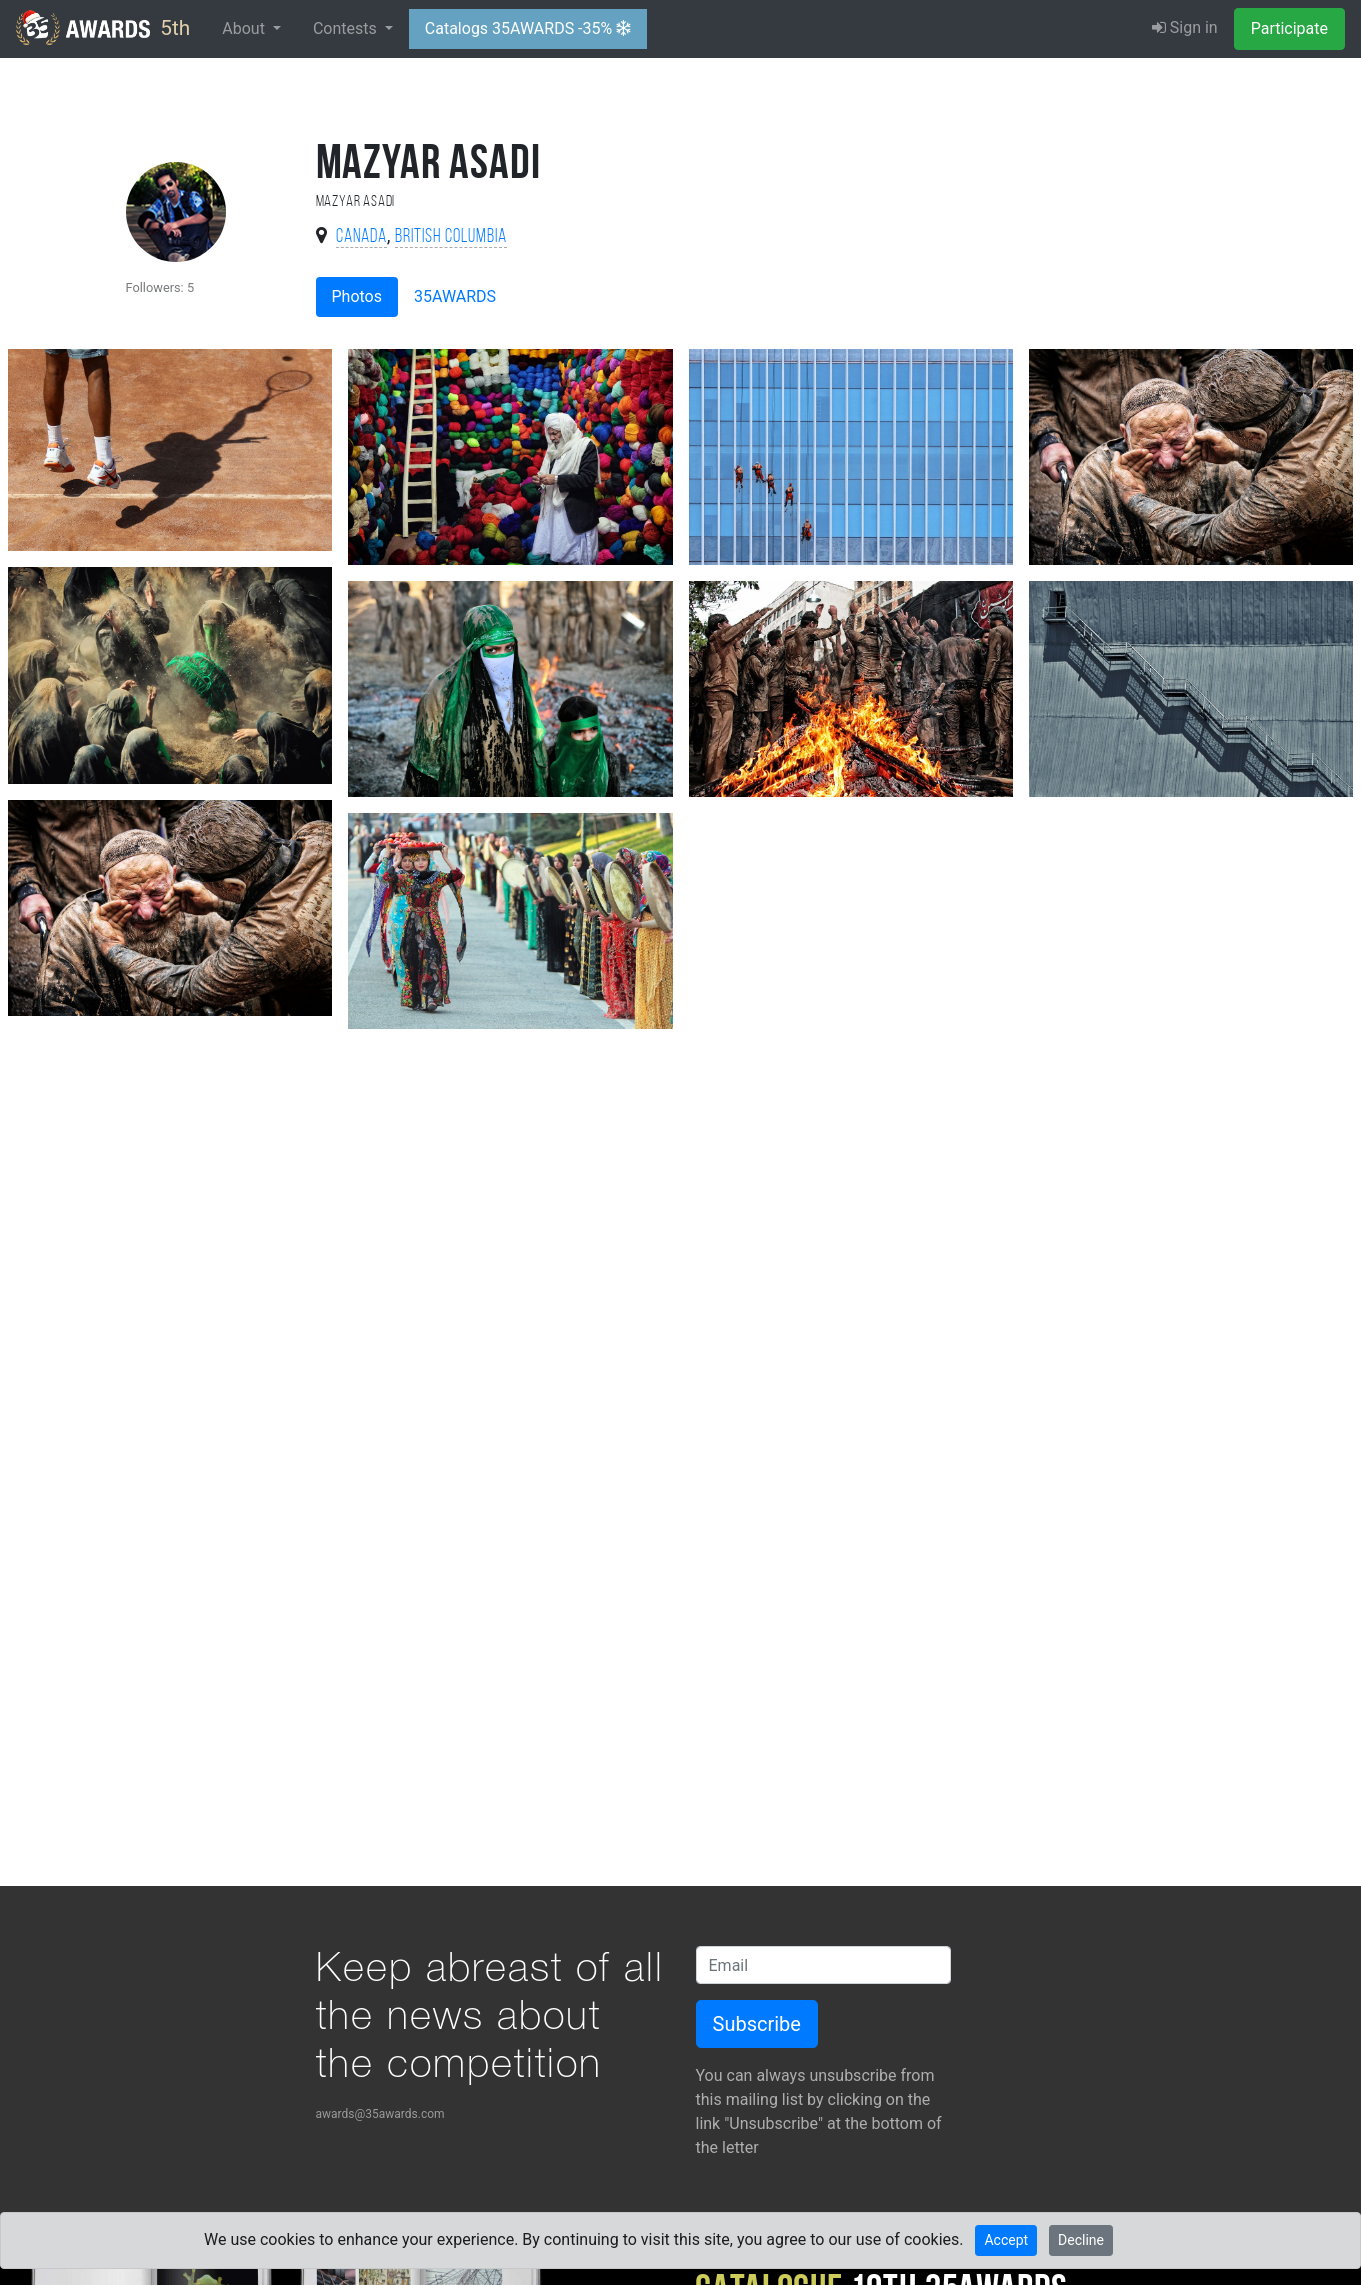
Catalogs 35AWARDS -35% (528, 28)
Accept (1006, 2240)
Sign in (1185, 27)
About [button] (245, 28)
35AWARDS (455, 296)
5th (103, 27)
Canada (361, 237)
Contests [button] (347, 28)
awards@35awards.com (380, 2114)
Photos (357, 296)
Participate (1289, 28)
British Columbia (450, 237)
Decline (1081, 2240)
